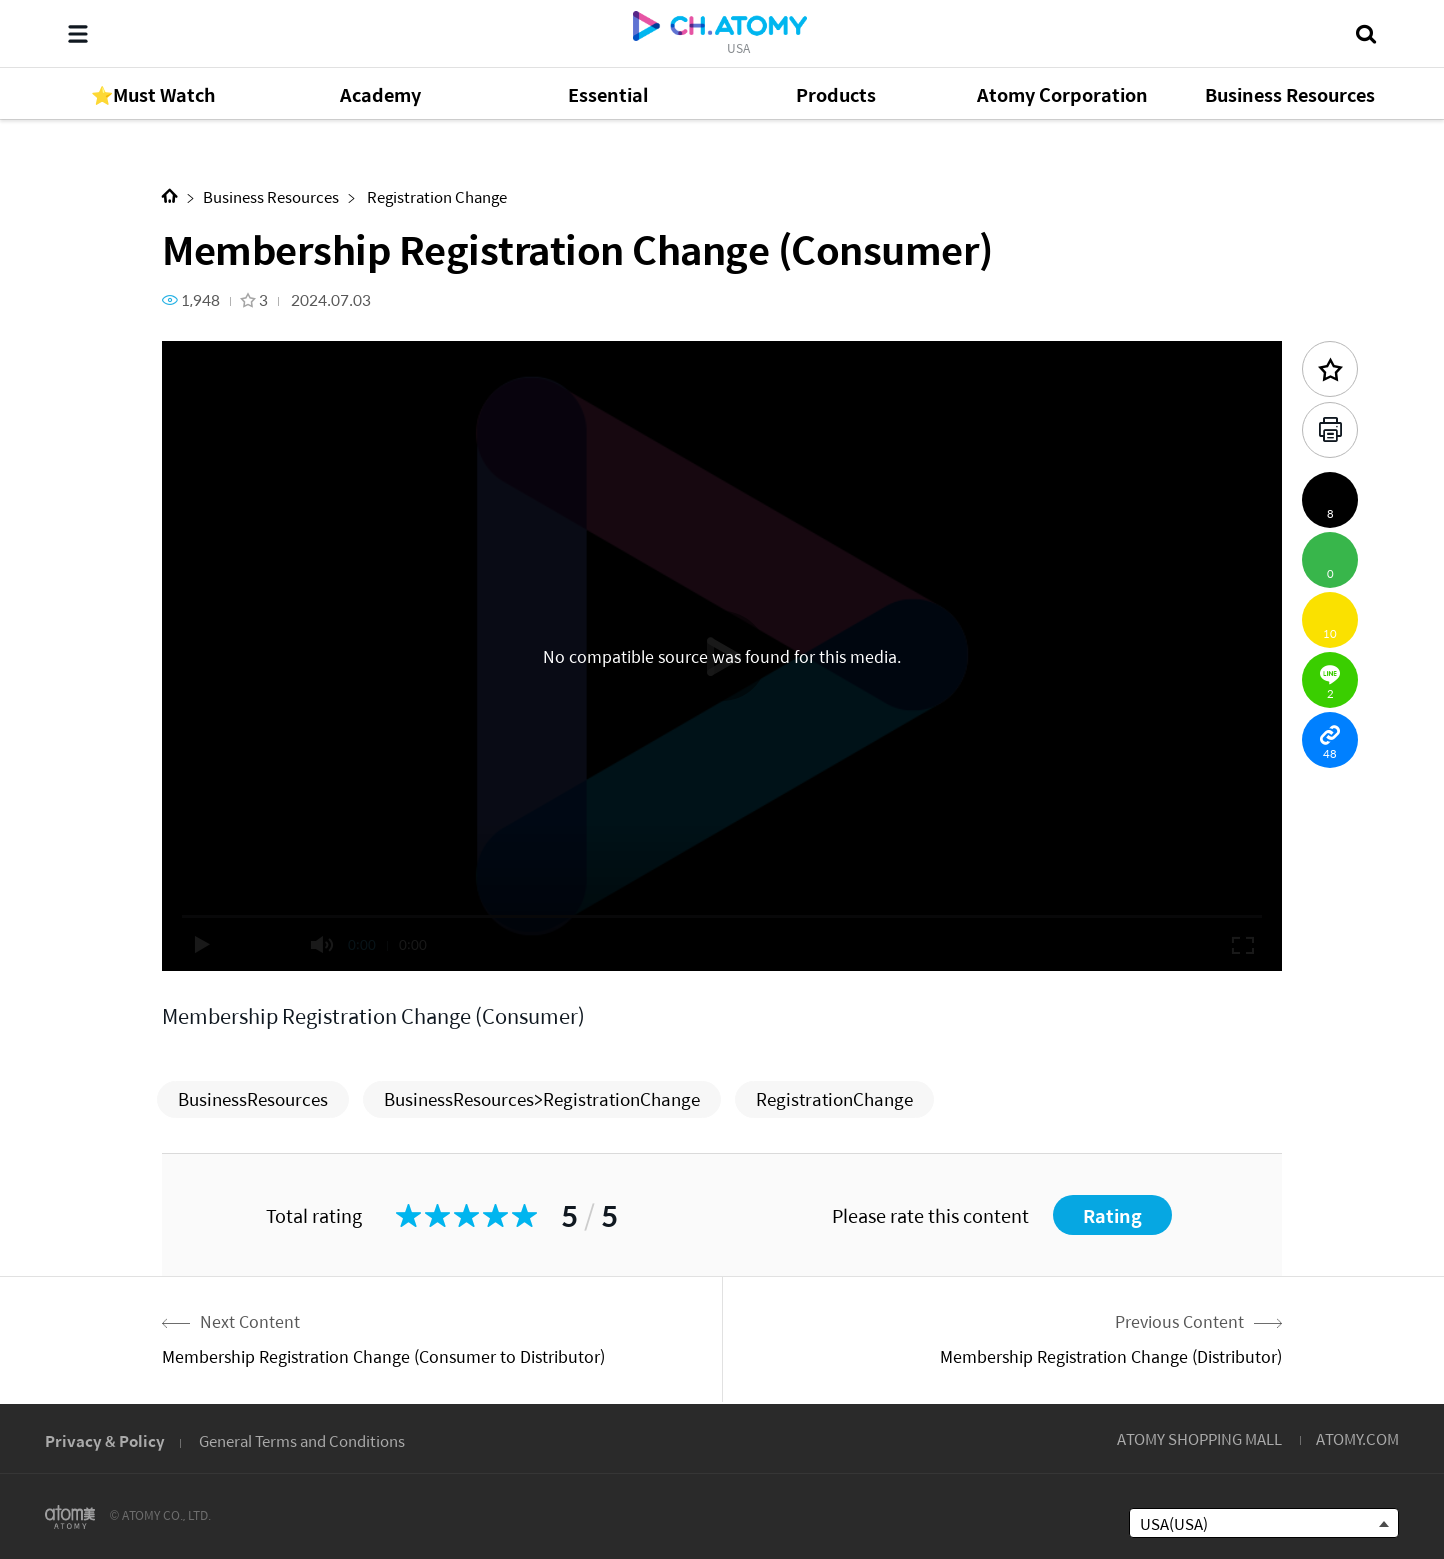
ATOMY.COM (1357, 1438)
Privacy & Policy (105, 1440)
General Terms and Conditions (302, 1440)
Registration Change (435, 196)
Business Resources (271, 196)
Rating (1112, 1215)
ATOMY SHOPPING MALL (1199, 1438)
